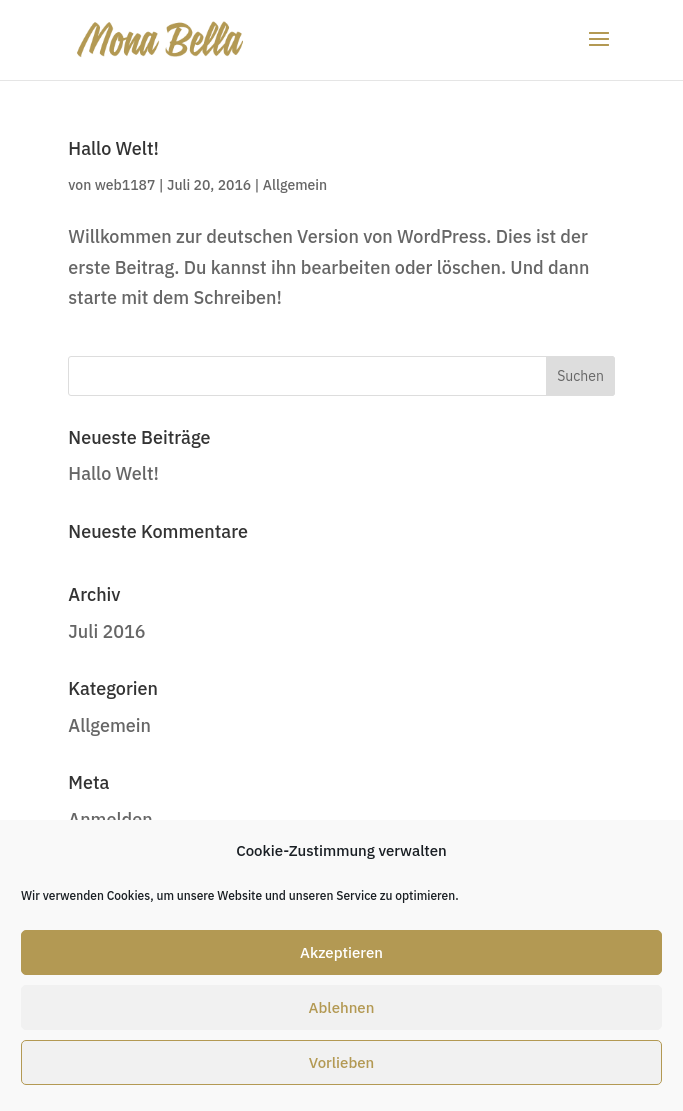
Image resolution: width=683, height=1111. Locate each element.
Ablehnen (342, 1007)
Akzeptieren (341, 952)
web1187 (125, 185)
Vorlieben (342, 1062)
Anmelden (110, 819)
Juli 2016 (106, 631)
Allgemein (295, 185)
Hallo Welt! (113, 148)
